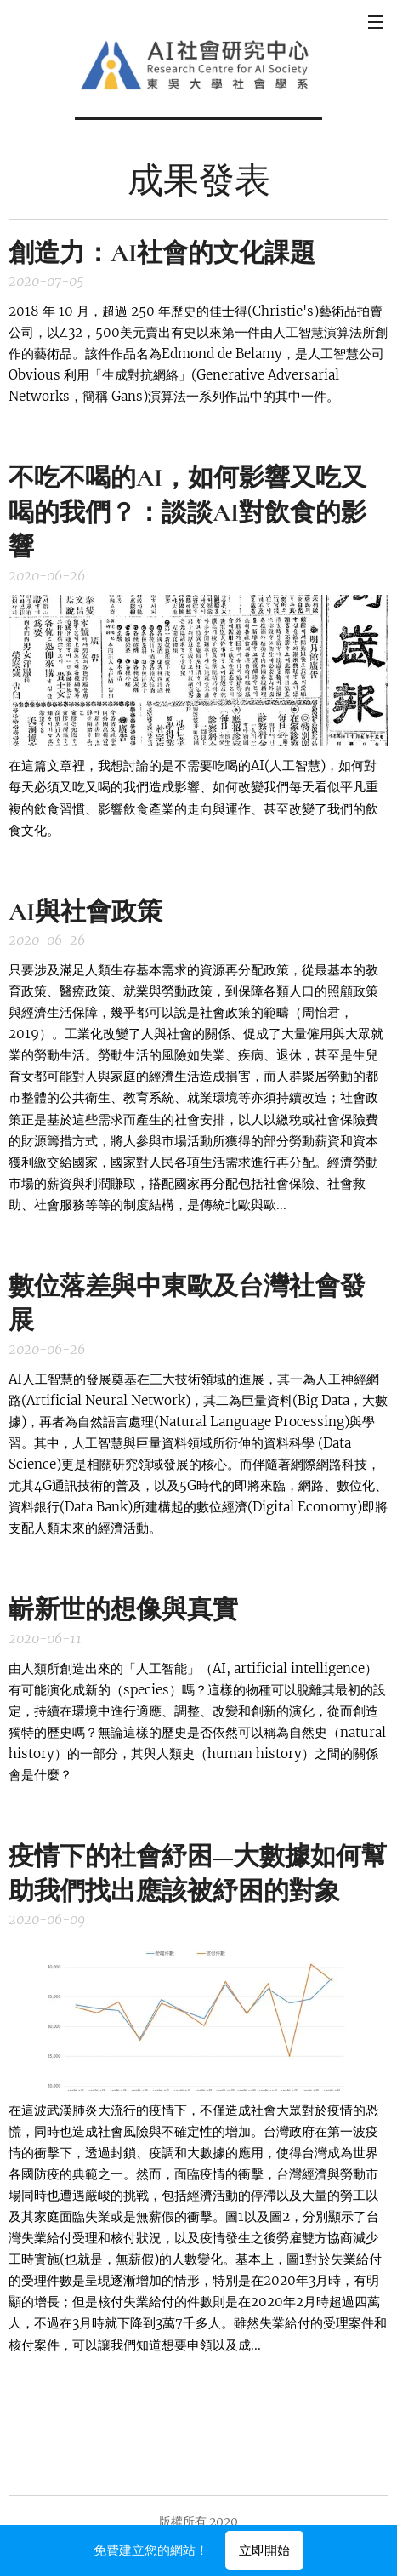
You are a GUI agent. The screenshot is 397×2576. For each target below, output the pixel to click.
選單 (375, 22)
